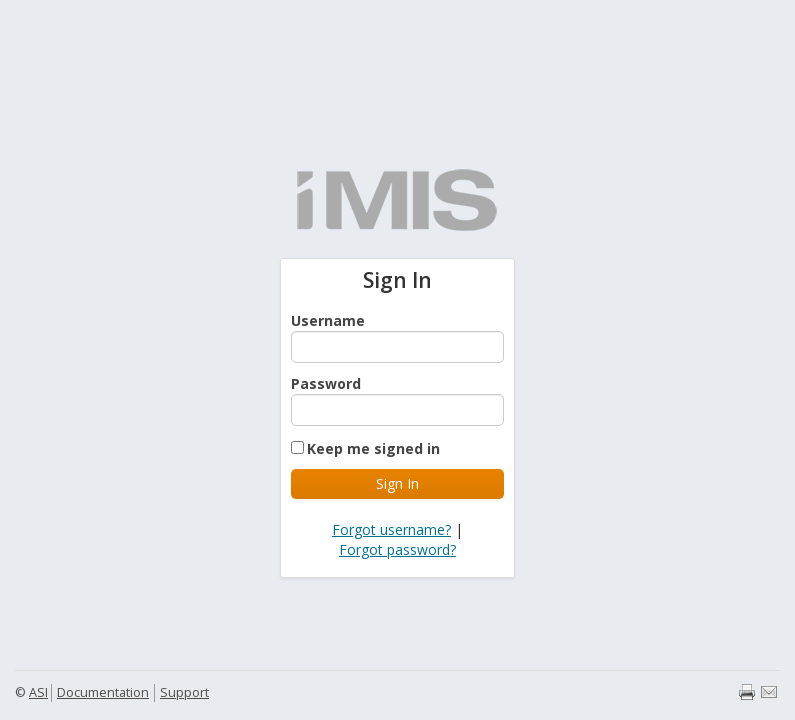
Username (328, 320)
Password (326, 383)
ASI (38, 692)
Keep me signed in (373, 448)
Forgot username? (391, 529)
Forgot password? (397, 549)
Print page (747, 692)
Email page (769, 692)
